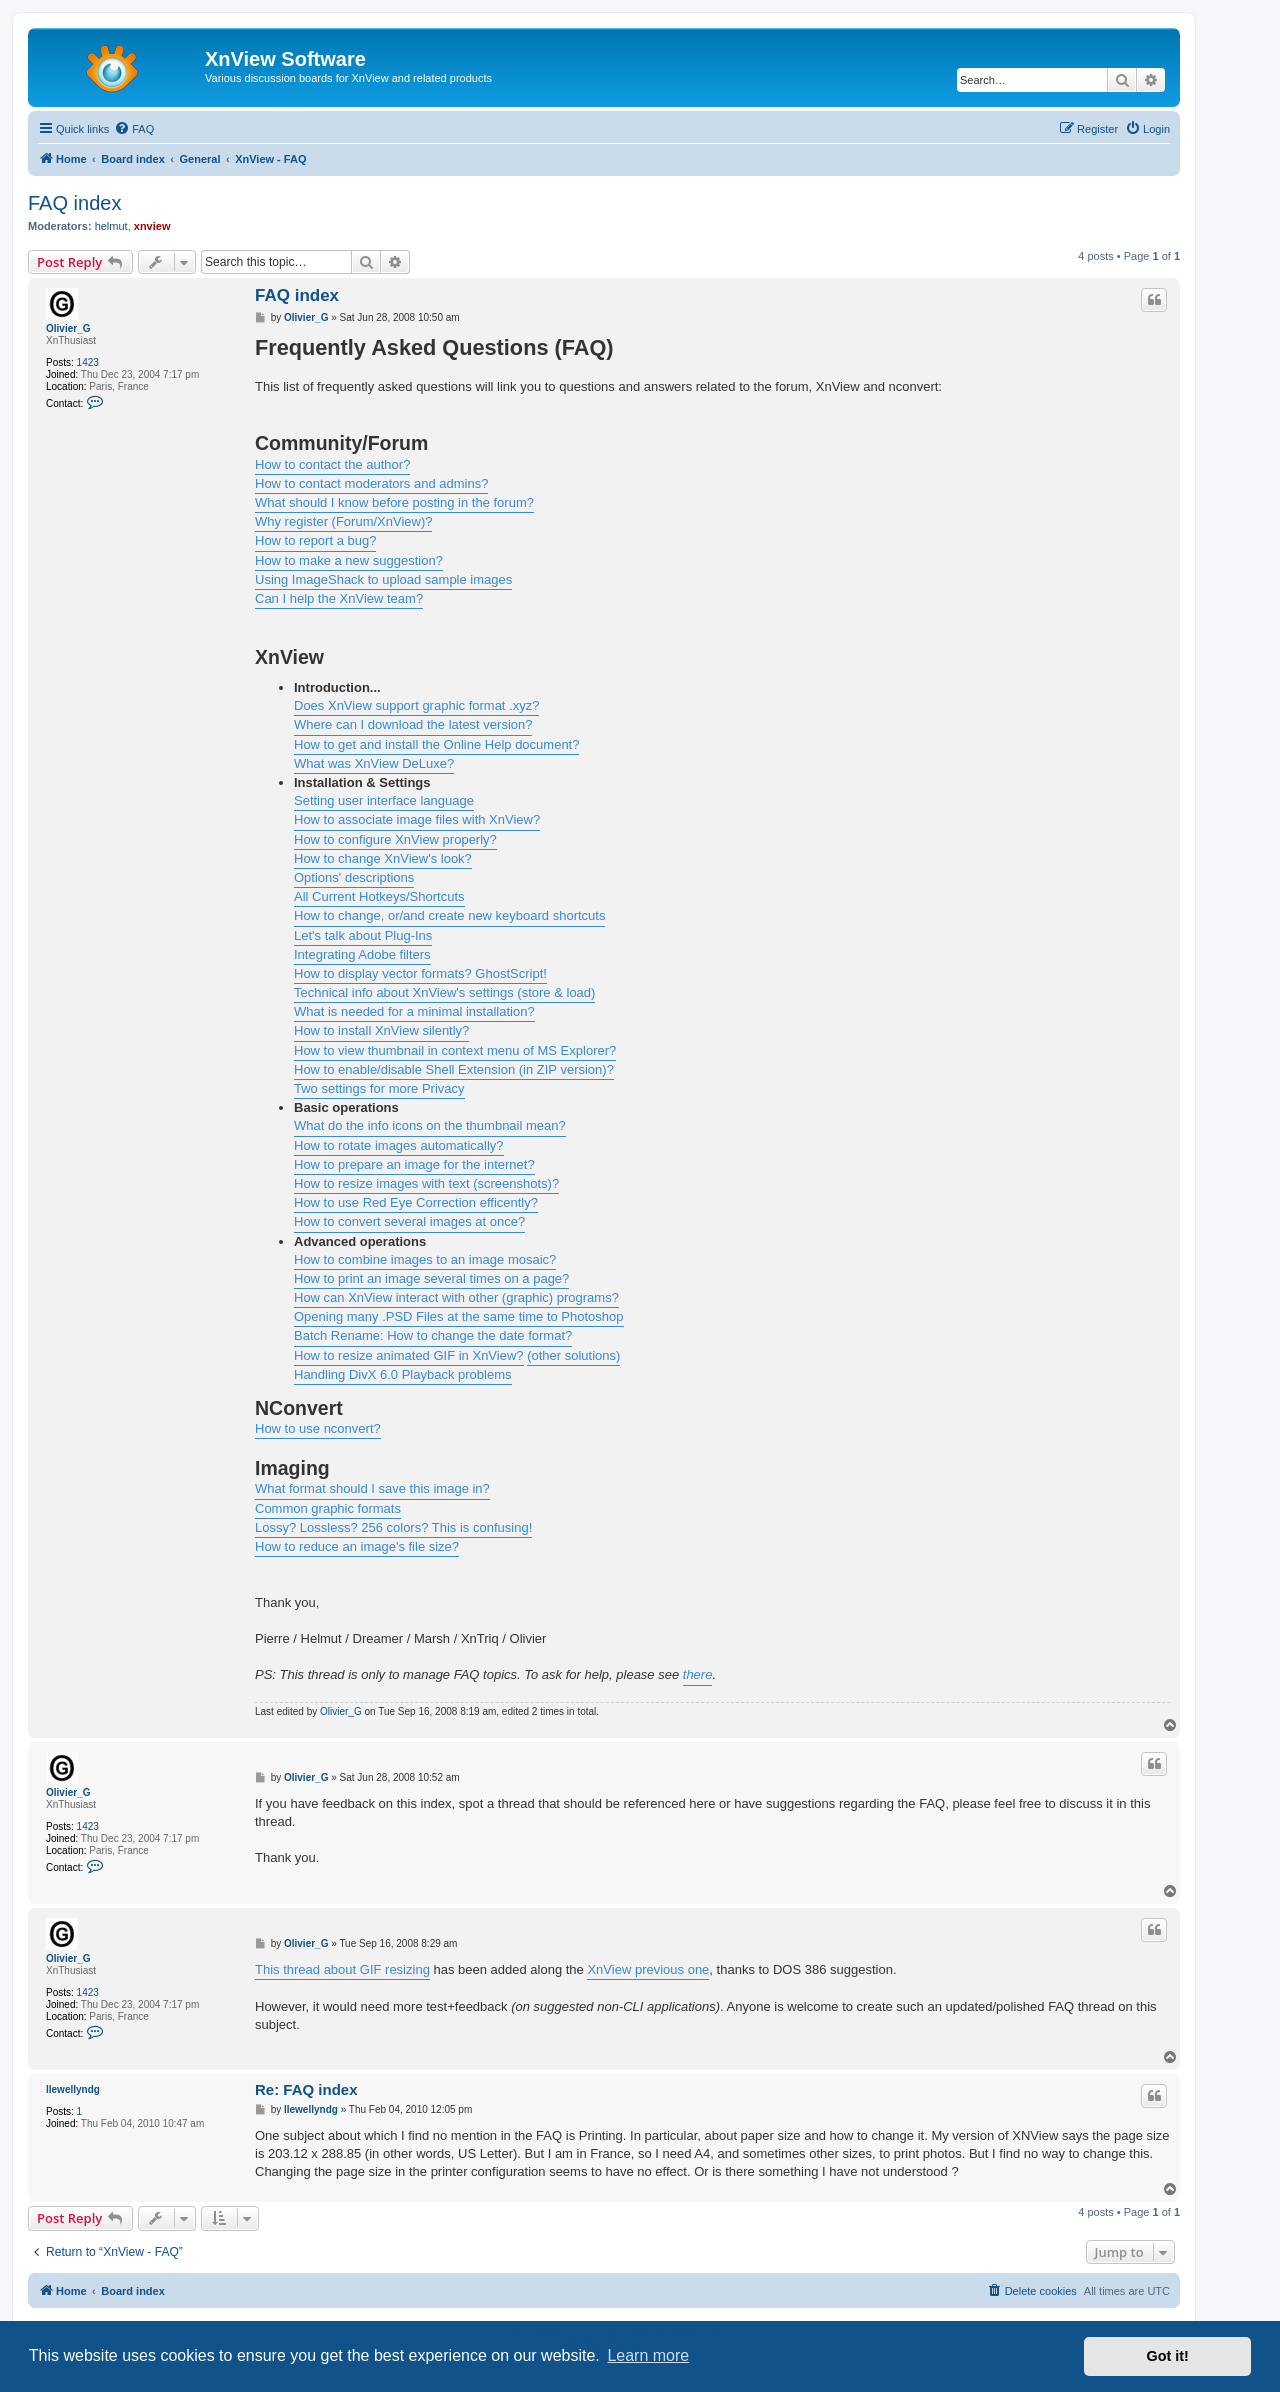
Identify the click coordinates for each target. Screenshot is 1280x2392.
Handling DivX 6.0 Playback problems (403, 1374)
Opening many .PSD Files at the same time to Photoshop (459, 1316)
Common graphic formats (328, 1508)
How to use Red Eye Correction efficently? (416, 1202)
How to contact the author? (332, 464)
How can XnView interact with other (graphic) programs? (456, 1297)
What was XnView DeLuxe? (374, 763)
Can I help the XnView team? (339, 598)
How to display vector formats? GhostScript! (420, 973)
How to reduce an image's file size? (357, 1546)
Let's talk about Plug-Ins (363, 935)
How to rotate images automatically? (399, 1145)
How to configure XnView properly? (395, 839)
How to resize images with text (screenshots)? (426, 1183)
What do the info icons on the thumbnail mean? (430, 1125)
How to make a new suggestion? (349, 560)
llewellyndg (73, 2089)
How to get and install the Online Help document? (436, 744)
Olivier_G (68, 328)
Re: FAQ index (306, 2089)
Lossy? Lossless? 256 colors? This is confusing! (393, 1527)
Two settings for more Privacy (379, 1088)
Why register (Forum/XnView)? (343, 521)
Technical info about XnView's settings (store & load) (444, 992)
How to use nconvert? (318, 1428)
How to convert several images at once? (409, 1221)
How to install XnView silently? (381, 1030)
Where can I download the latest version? (413, 724)
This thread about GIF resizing (342, 1969)
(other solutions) (573, 1355)
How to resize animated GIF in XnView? (409, 1355)
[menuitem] (134, 129)
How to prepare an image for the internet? (414, 1164)
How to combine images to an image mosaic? (425, 1259)
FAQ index (74, 203)
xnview (152, 226)
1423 (88, 362)
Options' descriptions (354, 877)
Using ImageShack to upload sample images (383, 579)
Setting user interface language (384, 800)
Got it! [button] (1168, 2356)
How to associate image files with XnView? (417, 819)
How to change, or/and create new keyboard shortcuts (449, 915)
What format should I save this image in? (372, 1488)
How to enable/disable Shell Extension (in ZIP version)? (454, 1069)
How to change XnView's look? (383, 858)
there (698, 1674)
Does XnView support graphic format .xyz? (416, 705)
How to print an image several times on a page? (431, 1278)
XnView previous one (648, 1969)
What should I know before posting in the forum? (394, 502)
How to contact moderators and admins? (371, 483)
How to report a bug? (315, 540)
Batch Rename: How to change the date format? (433, 1335)
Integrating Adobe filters (362, 954)
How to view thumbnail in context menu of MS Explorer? (455, 1050)
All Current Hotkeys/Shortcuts (379, 896)
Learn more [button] (648, 2355)
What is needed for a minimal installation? (414, 1011)
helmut (111, 226)
